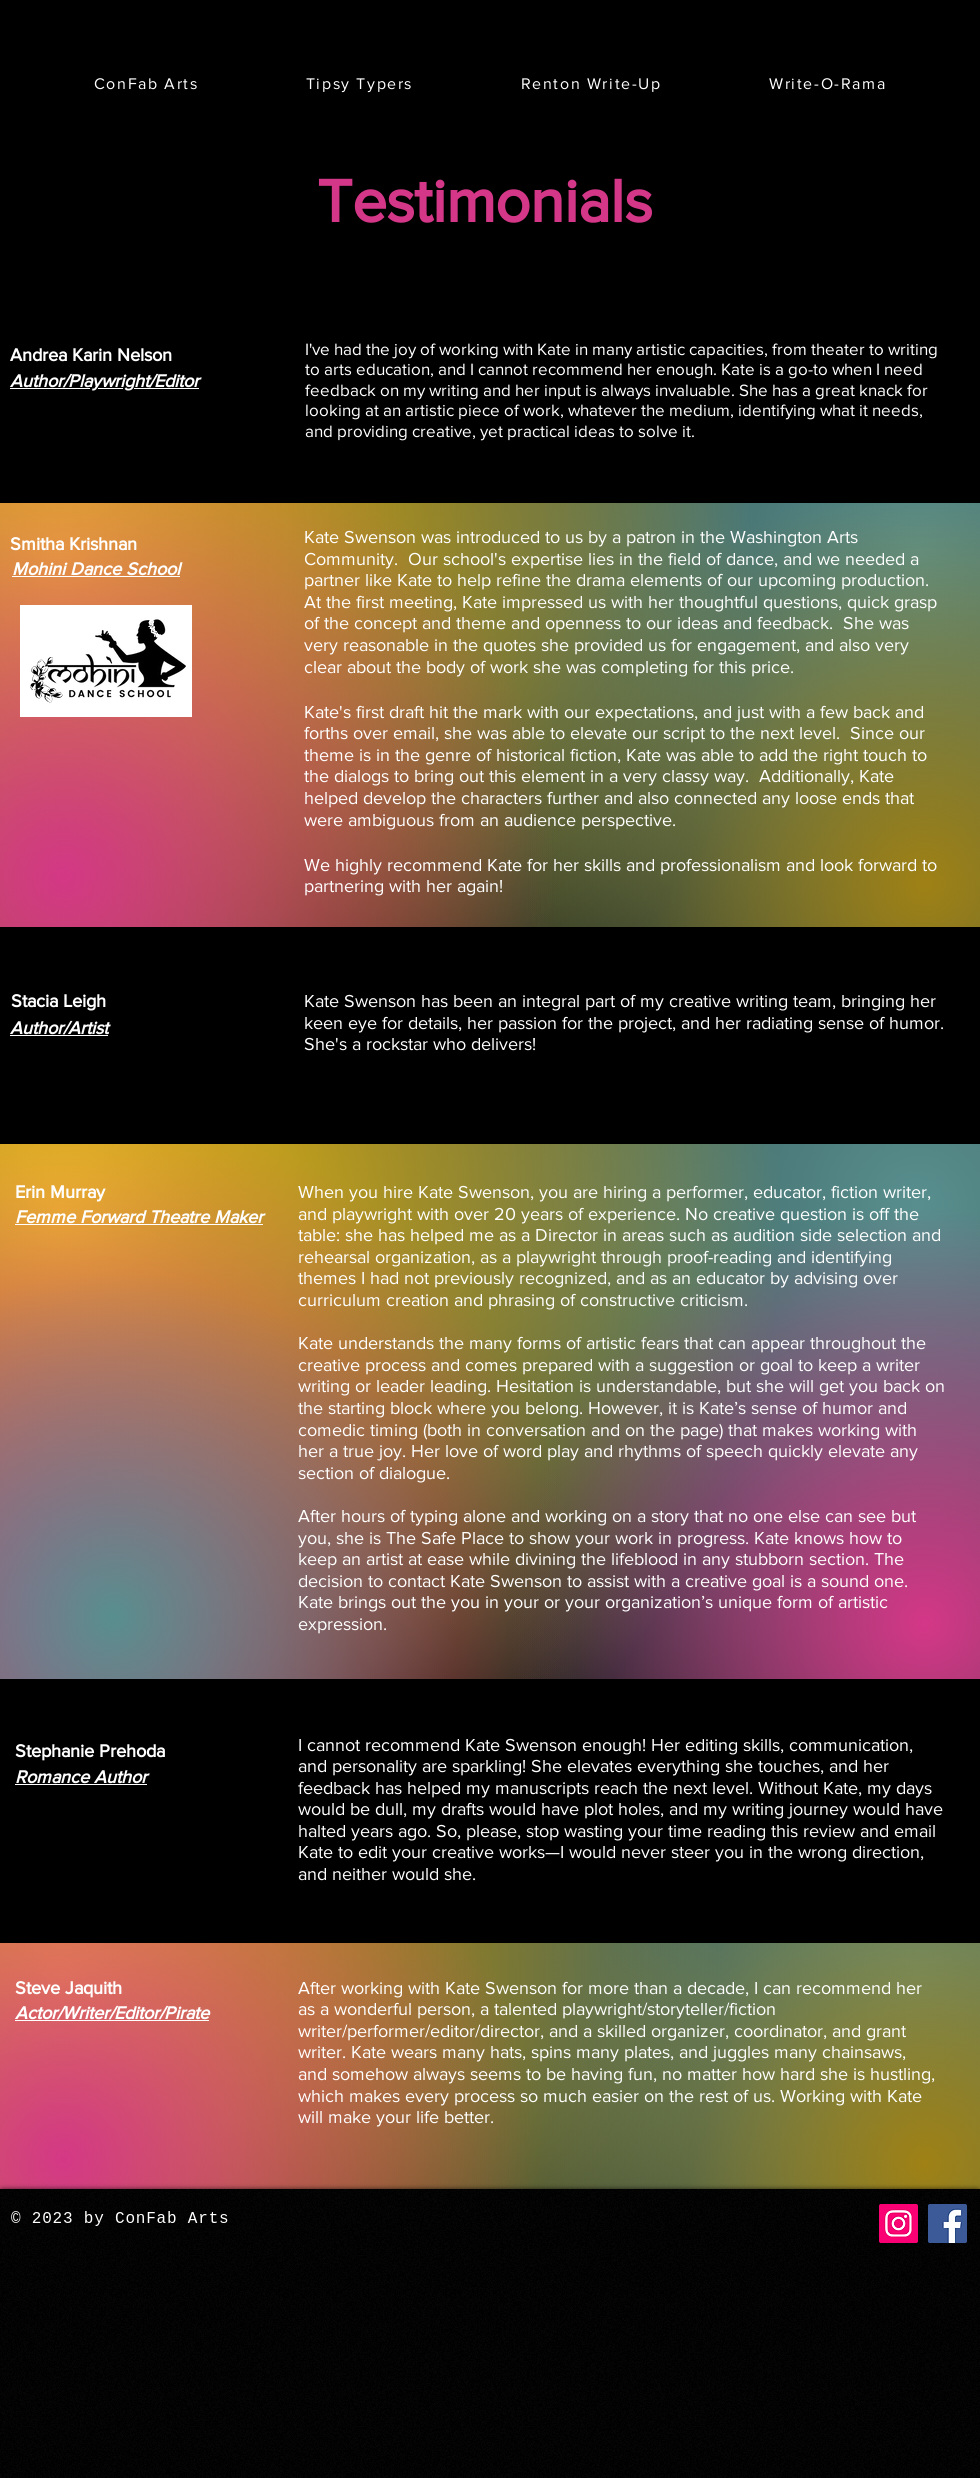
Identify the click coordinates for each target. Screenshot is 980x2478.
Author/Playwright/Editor (104, 381)
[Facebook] (947, 2223)
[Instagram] (898, 2223)
